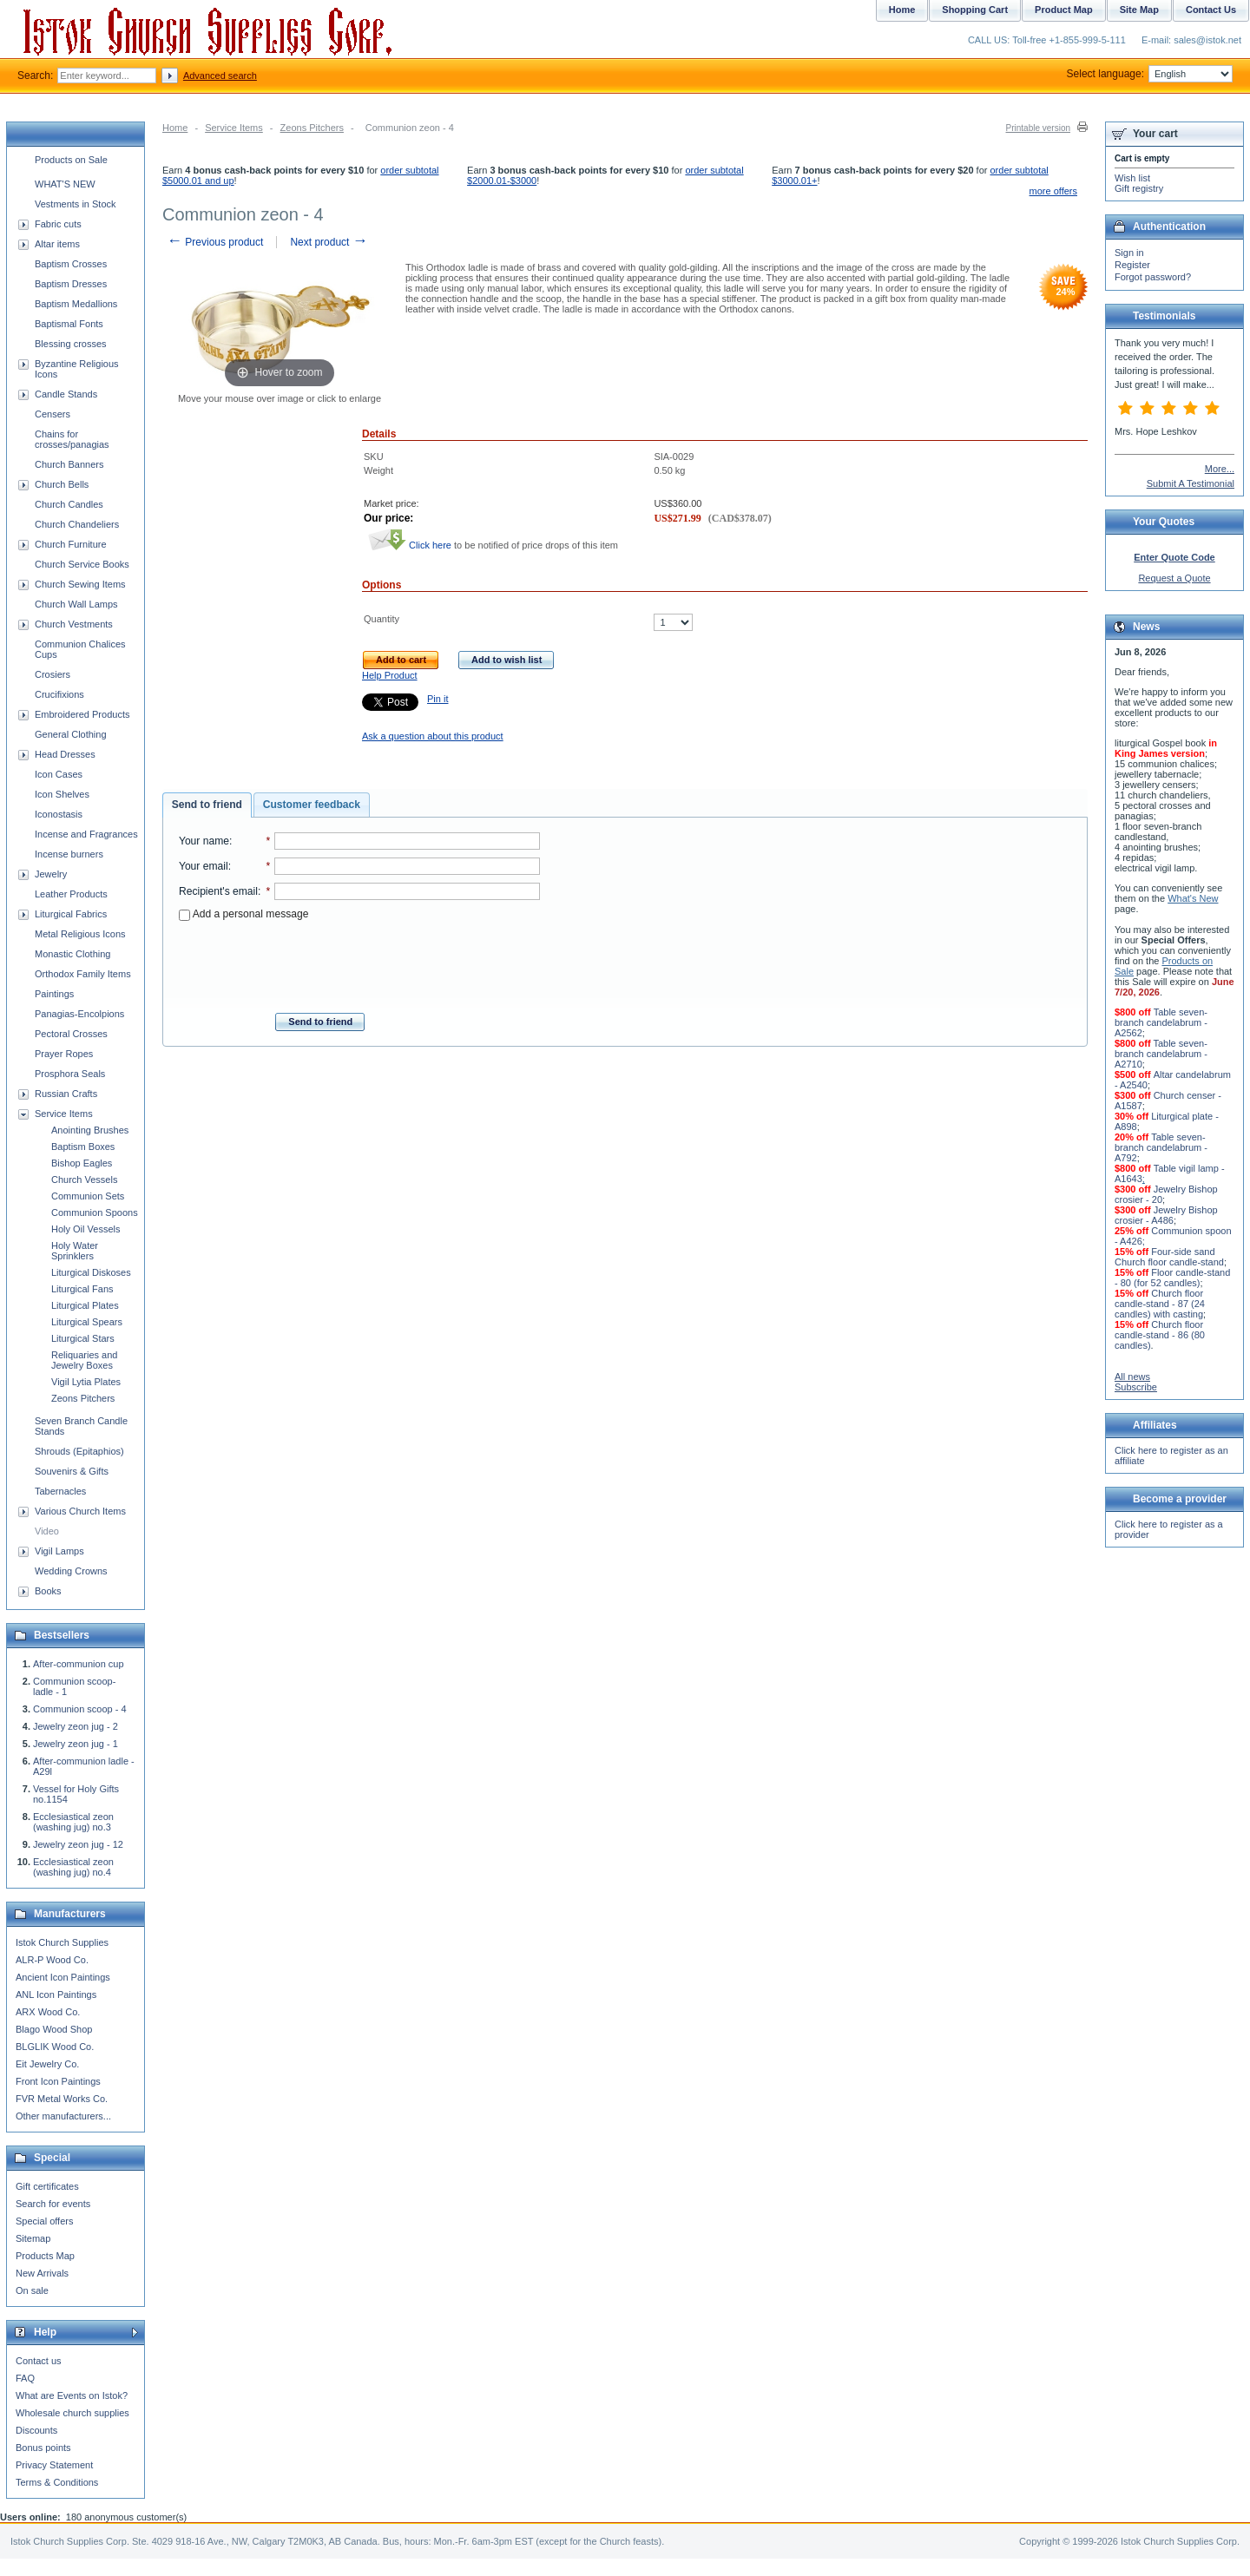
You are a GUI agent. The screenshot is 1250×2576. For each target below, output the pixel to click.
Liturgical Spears (86, 1322)
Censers (52, 414)
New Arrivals (42, 2273)
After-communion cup (78, 1664)
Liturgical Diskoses (91, 1272)
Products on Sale (71, 159)
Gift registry (1139, 188)
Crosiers (52, 674)
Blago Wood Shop (54, 2029)
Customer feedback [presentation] (311, 804)
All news (1132, 1376)
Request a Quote (1174, 578)
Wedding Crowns (71, 1571)
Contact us (39, 2361)
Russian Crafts (66, 1093)
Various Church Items (80, 1511)
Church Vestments (74, 624)
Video (47, 1531)
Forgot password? (1153, 277)
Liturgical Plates (85, 1305)
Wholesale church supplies (72, 2413)
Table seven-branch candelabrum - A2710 (1161, 1053)
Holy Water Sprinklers (74, 1250)
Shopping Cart (975, 9)
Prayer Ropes (64, 1053)
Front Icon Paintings (58, 2081)
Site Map (1139, 9)
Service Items (234, 127)
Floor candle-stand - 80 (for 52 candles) (1172, 1277)
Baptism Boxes (83, 1146)
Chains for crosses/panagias (72, 439)
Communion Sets (87, 1196)
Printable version (1038, 128)
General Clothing (71, 734)
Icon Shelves (62, 794)
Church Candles (69, 504)
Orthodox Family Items (83, 974)
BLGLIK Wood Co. (55, 2046)
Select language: (1150, 74)
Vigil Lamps (59, 1551)
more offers (1053, 191)
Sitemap (33, 2238)
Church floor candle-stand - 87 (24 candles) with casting (1160, 1303)
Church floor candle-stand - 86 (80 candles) (1160, 1334)
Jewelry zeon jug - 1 (75, 1743)
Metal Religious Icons (80, 934)
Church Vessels (84, 1179)
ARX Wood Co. (48, 2012)
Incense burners (69, 854)
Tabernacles (60, 1491)
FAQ (25, 2378)
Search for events (53, 2203)
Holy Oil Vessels (85, 1229)
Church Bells (62, 484)
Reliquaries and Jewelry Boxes (84, 1360)
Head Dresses (65, 754)
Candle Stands (66, 394)
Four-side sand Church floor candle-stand (1169, 1256)
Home (175, 127)
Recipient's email (218, 891)
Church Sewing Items (80, 584)
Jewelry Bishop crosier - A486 (1166, 1215)
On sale (32, 2290)
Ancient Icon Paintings (63, 1977)
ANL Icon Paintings (56, 1994)
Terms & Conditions (57, 2482)
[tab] (207, 805)
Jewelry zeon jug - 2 (75, 1726)
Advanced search (220, 75)
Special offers (44, 2221)
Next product (328, 242)
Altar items (57, 244)
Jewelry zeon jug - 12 (78, 1844)
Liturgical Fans (82, 1289)
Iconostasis (58, 814)
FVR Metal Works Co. (62, 2098)
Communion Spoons (94, 1212)
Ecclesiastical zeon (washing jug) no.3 (73, 1821)
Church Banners (69, 464)
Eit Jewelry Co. (47, 2064)
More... (1219, 468)
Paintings (54, 994)
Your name (204, 841)
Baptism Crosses (71, 264)
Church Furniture (71, 544)
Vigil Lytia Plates (86, 1382)
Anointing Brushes (89, 1130)
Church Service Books (82, 564)
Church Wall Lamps (76, 604)
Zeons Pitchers (312, 127)
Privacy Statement (54, 2465)
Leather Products (71, 894)
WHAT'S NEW (65, 184)
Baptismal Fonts (69, 324)
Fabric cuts (58, 224)
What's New (1193, 898)
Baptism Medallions (76, 304)
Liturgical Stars (83, 1338)
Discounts (36, 2430)
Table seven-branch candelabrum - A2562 (1161, 1022)
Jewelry (51, 874)
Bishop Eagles (81, 1163)
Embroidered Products (82, 714)
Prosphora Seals (70, 1073)
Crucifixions (59, 694)
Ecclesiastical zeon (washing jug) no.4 (73, 1866)
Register (1132, 265)
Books (48, 1591)
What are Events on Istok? (72, 2395)
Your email (203, 866)
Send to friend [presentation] (207, 804)
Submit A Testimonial (1190, 483)
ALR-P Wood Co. (52, 1960)
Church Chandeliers (77, 524)
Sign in (1129, 252)
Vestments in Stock (75, 204)
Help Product (390, 675)
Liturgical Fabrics (71, 914)
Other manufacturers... (63, 2116)
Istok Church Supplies (62, 1942)
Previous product (215, 242)
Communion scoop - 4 (80, 1709)
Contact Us (1211, 9)
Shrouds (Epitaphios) (79, 1451)
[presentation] (359, 962)
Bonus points (43, 2447)
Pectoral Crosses (71, 1033)
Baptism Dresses (71, 284)
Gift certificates (47, 2186)
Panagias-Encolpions (79, 1014)
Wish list (1132, 178)
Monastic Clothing (72, 954)
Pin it (437, 698)
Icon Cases (58, 774)
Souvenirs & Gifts (72, 1471)
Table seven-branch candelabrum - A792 (1161, 1147)
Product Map (1064, 9)
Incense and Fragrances (86, 834)
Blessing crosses (71, 343)
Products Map (45, 2256)
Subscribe (1136, 1387)
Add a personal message (243, 914)
